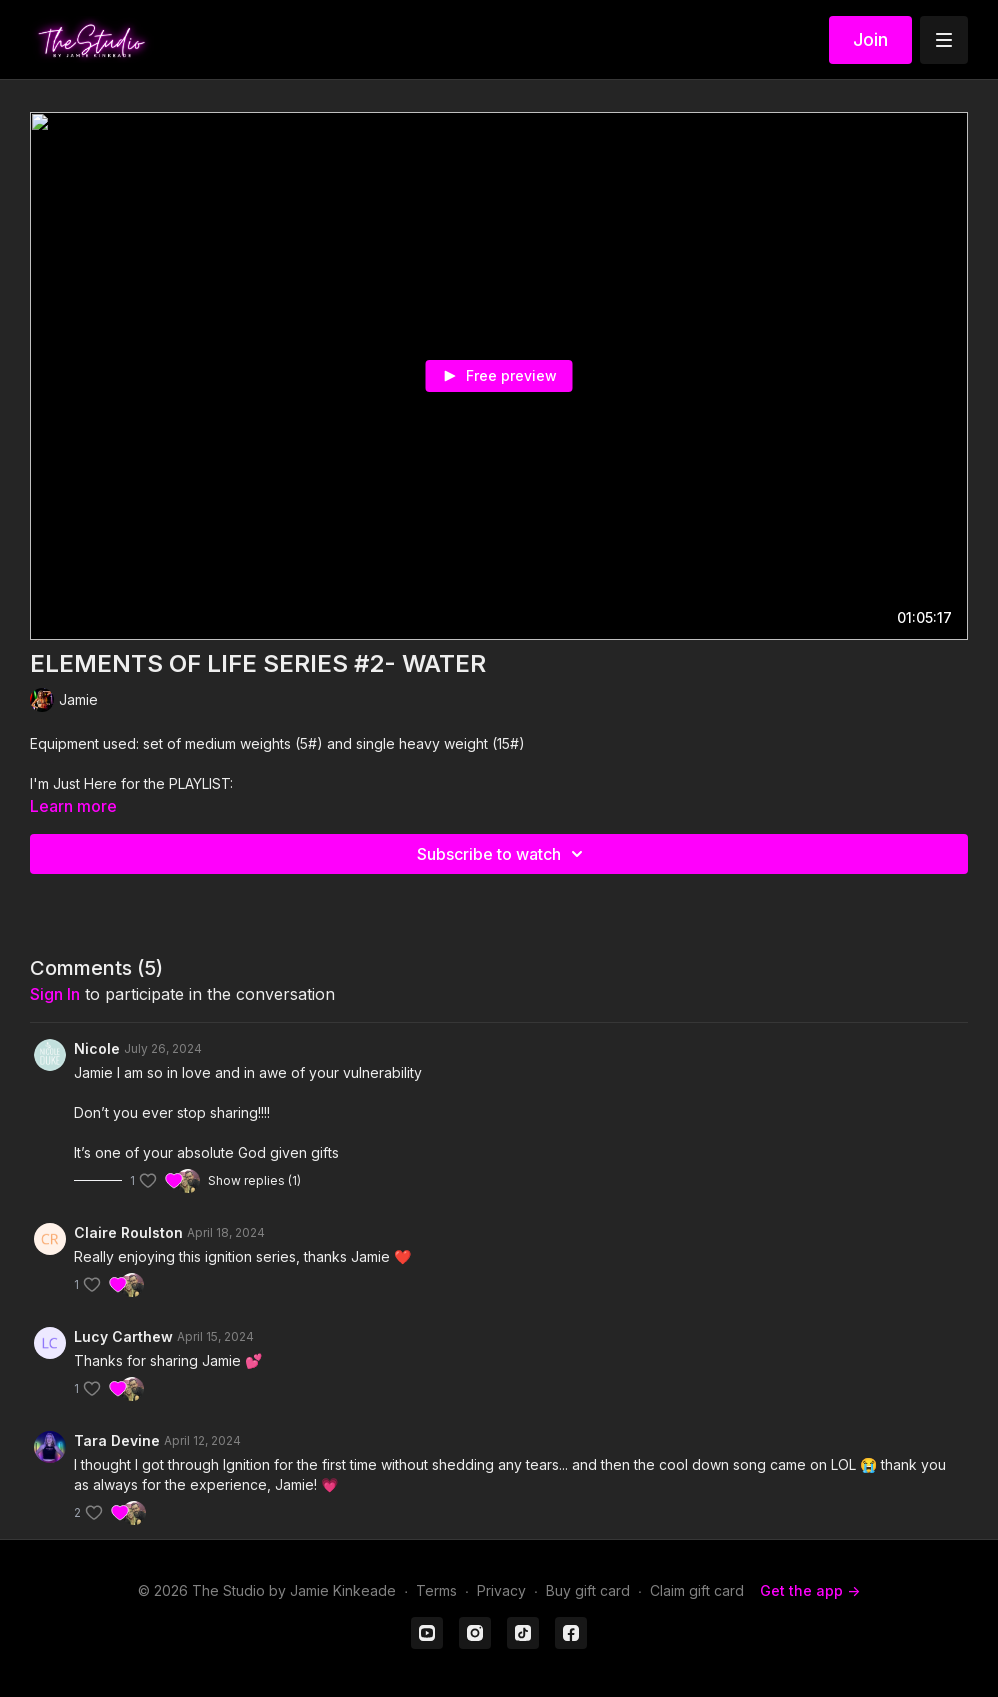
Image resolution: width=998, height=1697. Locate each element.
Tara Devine (117, 1440)
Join (870, 39)
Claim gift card (697, 1590)
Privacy (501, 1590)
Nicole (97, 1048)
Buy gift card (588, 1590)
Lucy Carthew (123, 1336)
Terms (436, 1590)
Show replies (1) (254, 1180)
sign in (55, 994)
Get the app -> (810, 1590)
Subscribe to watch (503, 854)
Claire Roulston (128, 1232)
